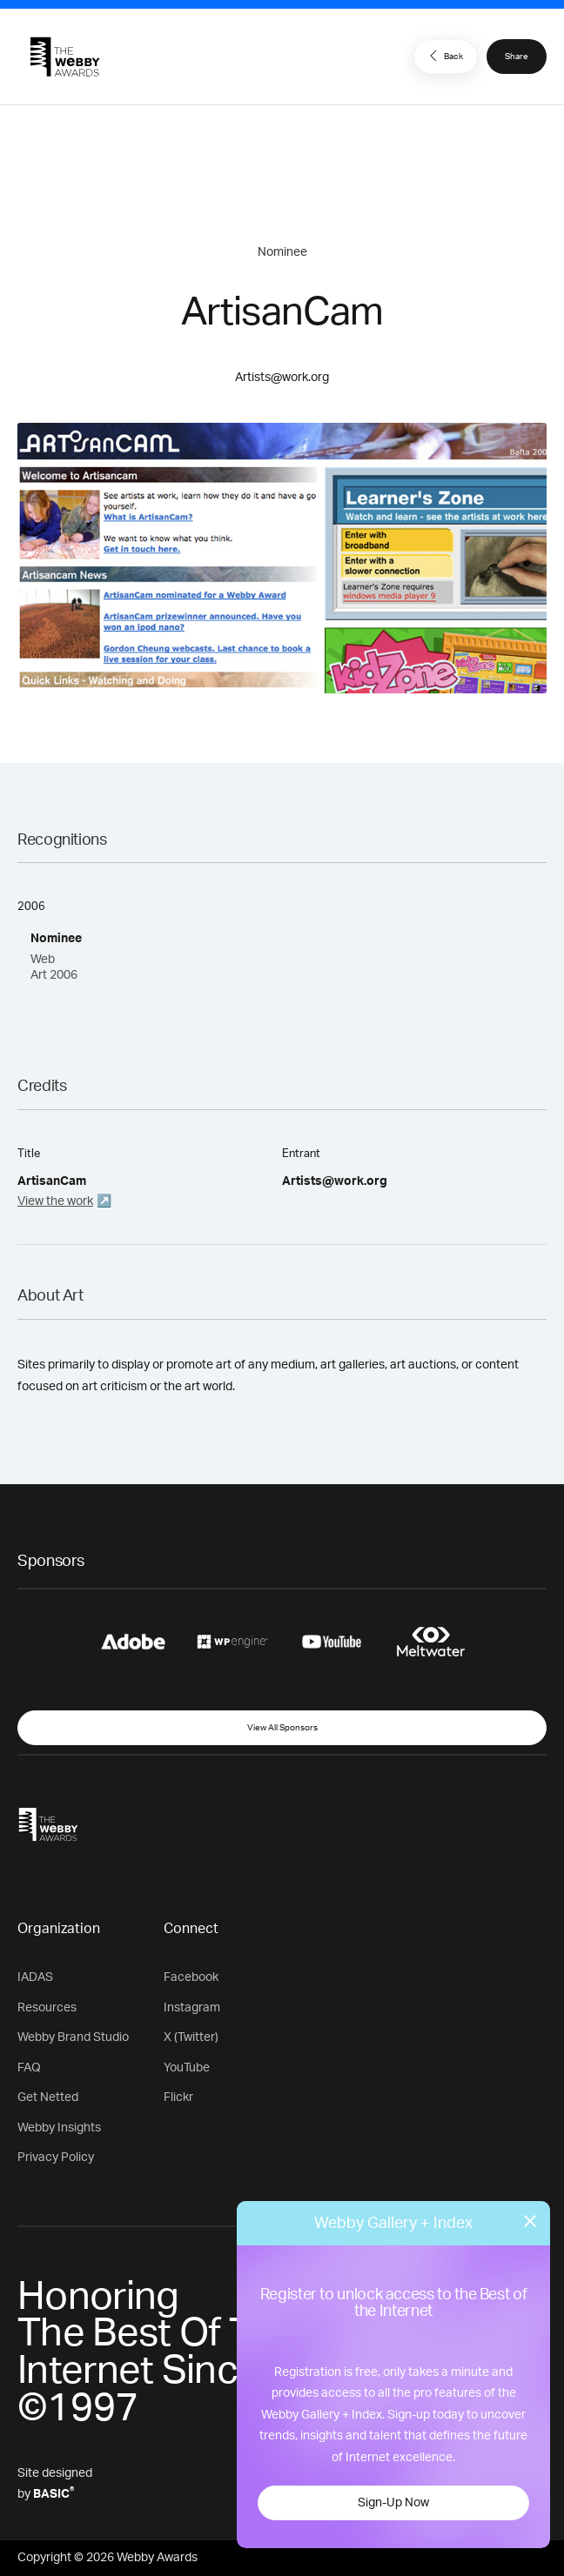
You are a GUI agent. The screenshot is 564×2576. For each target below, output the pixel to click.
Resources (47, 2008)
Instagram (192, 2008)
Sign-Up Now (393, 2503)
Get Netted (47, 2097)
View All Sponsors (282, 1727)
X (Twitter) (191, 2037)
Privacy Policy (55, 2157)
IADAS (35, 1977)
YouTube (187, 2068)
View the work (55, 1201)
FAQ (29, 2068)
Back (444, 55)
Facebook (191, 1977)
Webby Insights (59, 2128)
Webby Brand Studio (73, 2037)
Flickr (178, 2097)
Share (516, 56)
